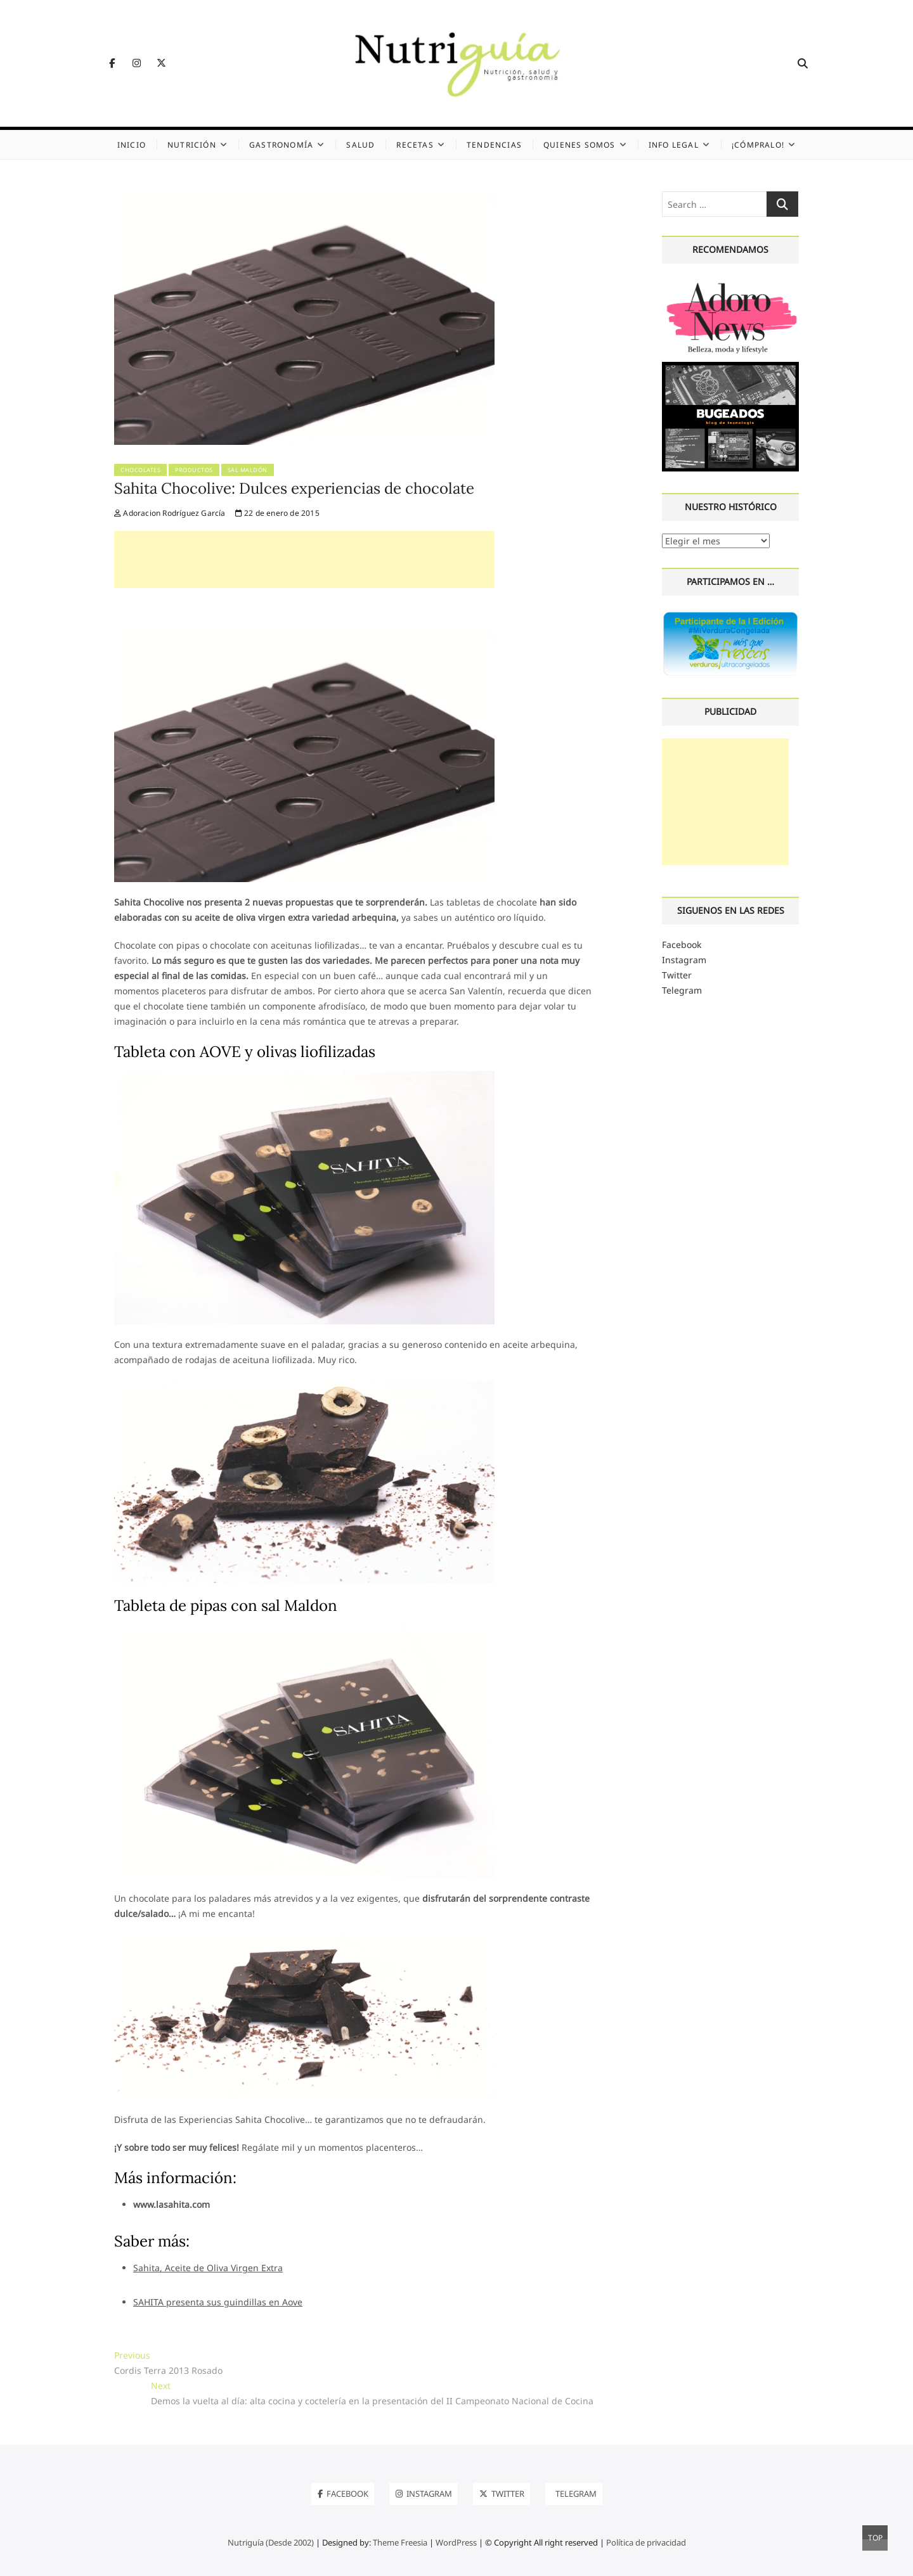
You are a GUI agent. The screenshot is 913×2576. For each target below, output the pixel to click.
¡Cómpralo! (758, 144)
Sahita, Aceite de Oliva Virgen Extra (208, 2268)
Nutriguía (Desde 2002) (271, 2542)
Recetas (414, 144)
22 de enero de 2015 (277, 513)
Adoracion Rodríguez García (170, 513)
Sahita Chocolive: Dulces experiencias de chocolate (294, 488)
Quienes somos (579, 144)
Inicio (131, 144)
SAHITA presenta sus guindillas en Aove (217, 2302)
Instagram (684, 960)
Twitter (677, 975)
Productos (194, 470)
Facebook (681, 945)
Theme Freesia (400, 2542)
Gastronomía (281, 144)
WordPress (456, 2542)
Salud (360, 144)
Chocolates (140, 470)
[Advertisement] (304, 559)
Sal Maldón (248, 470)
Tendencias (494, 144)
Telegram (682, 990)
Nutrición (191, 144)
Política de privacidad (646, 2542)
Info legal (674, 144)
